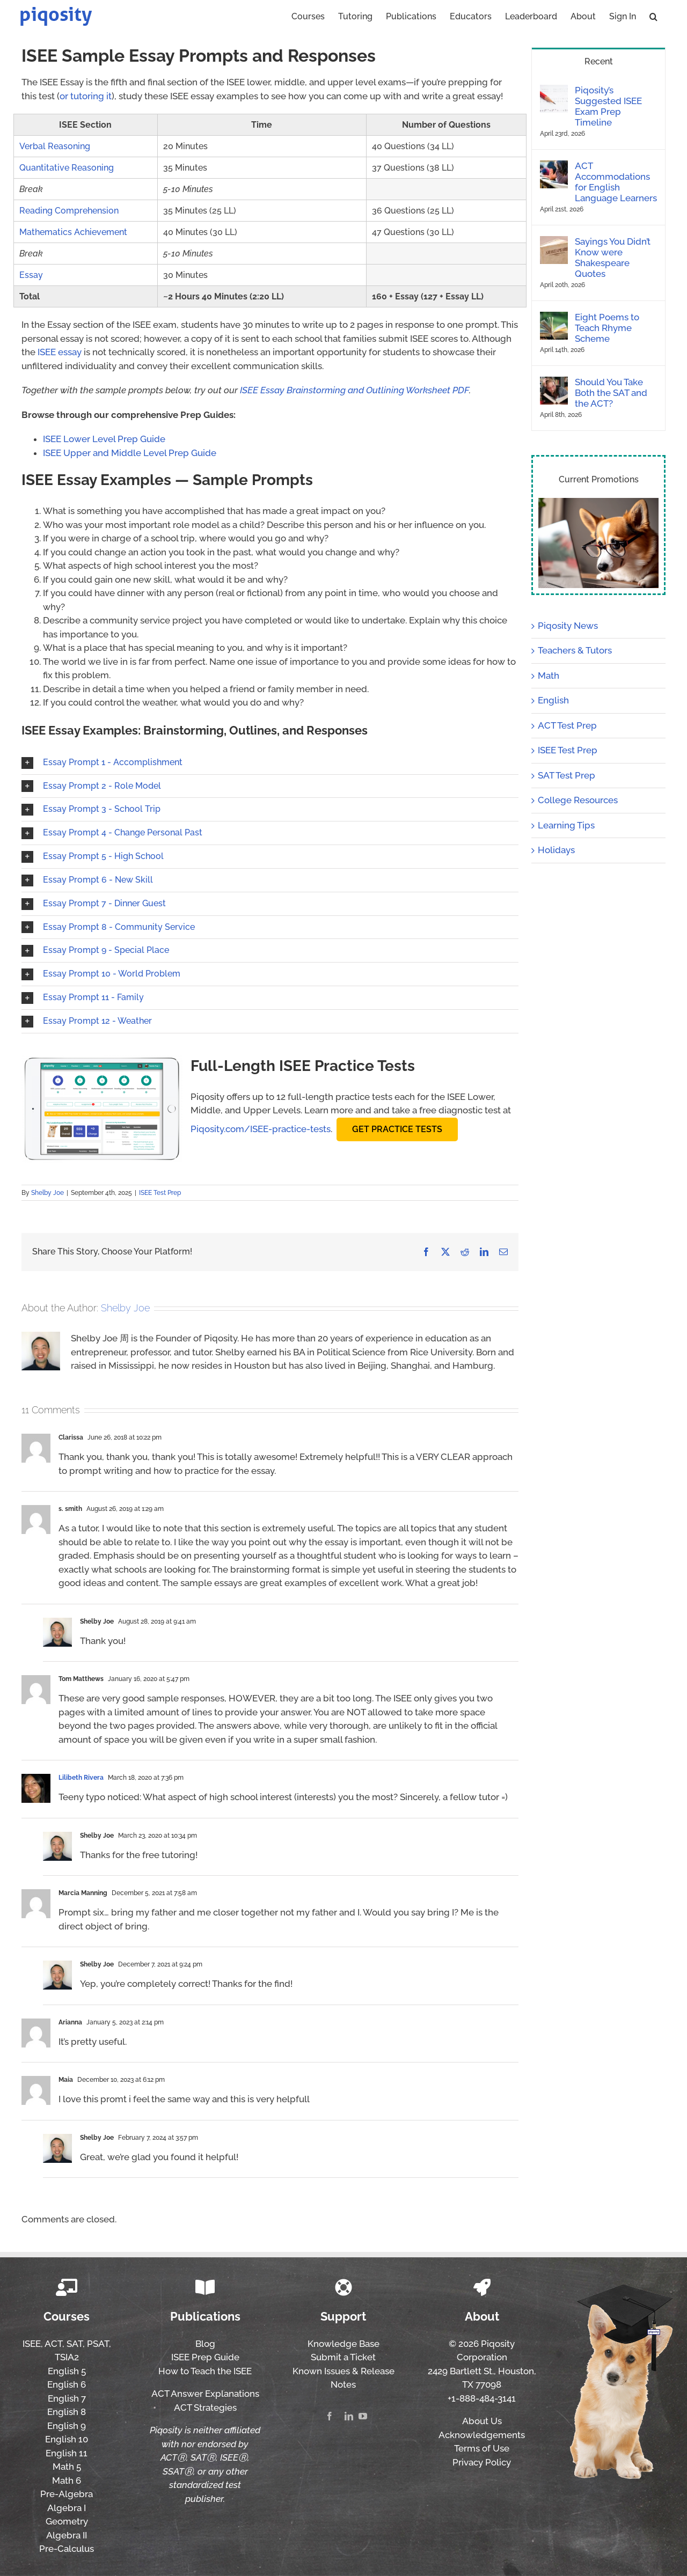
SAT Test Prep (566, 775)
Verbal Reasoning (54, 146)
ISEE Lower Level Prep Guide (104, 439)
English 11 (66, 2453)
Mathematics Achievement (73, 232)
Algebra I (66, 2507)
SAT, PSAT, (89, 2343)
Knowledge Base (343, 2343)
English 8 (66, 2411)
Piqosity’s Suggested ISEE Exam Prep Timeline (608, 106)
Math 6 (66, 2480)
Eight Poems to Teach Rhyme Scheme (607, 328)
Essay (31, 275)
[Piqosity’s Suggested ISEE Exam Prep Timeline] (554, 91)
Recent (598, 61)
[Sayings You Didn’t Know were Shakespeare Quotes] (554, 242)
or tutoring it (86, 96)
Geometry (67, 2521)
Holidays (556, 850)
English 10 (66, 2439)
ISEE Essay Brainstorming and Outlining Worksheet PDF (354, 390)
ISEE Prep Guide (205, 2357)
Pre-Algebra (66, 2494)
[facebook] (329, 2416)
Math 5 (67, 2466)
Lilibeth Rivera (81, 1777)
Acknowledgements (481, 2435)
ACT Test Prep (567, 725)
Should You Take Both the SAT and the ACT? (611, 393)
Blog (205, 2343)
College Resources (578, 800)
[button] (653, 15)
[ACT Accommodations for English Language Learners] (554, 167)
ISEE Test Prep (160, 1193)
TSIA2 (67, 2357)
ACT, (54, 2343)
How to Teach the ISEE (205, 2371)
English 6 (66, 2384)
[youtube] (363, 2416)
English (553, 700)
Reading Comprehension (69, 211)
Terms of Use (481, 2448)
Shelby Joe (47, 1193)
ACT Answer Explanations (205, 2393)
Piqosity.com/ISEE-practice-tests (261, 1129)
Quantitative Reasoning (66, 168)
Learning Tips (566, 825)
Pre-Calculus (66, 2548)
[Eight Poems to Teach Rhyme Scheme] (554, 318)
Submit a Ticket (343, 2357)
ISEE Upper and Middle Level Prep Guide (129, 452)
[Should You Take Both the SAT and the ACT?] (554, 383)
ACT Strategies (205, 2407)
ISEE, (33, 2343)
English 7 (67, 2398)
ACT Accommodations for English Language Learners (616, 181)
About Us (482, 2421)
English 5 (67, 2371)
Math (548, 675)
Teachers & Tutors (575, 650)
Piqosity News (568, 625)
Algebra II (66, 2535)
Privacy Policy (481, 2462)
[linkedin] (349, 2416)
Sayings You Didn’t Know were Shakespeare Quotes (613, 257)
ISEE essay (60, 352)
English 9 (66, 2425)
